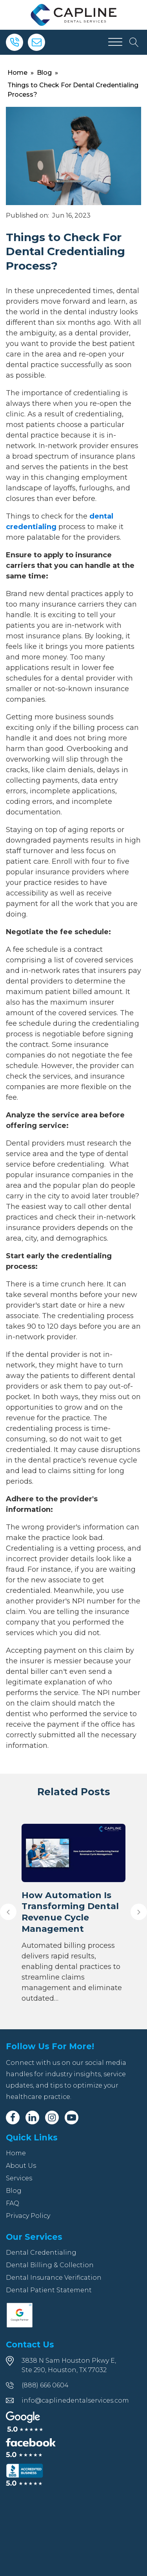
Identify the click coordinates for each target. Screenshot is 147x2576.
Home (17, 72)
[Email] (36, 42)
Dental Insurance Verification (54, 2277)
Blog (44, 72)
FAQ (12, 2203)
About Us (21, 2165)
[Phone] (14, 42)
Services (19, 2178)
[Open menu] (115, 42)
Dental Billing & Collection (50, 2265)
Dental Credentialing (41, 2252)
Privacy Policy (28, 2215)
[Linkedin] (32, 2117)
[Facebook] (13, 2117)
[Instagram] (52, 2117)
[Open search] (134, 42)
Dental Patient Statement (49, 2290)
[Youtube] (71, 2117)
